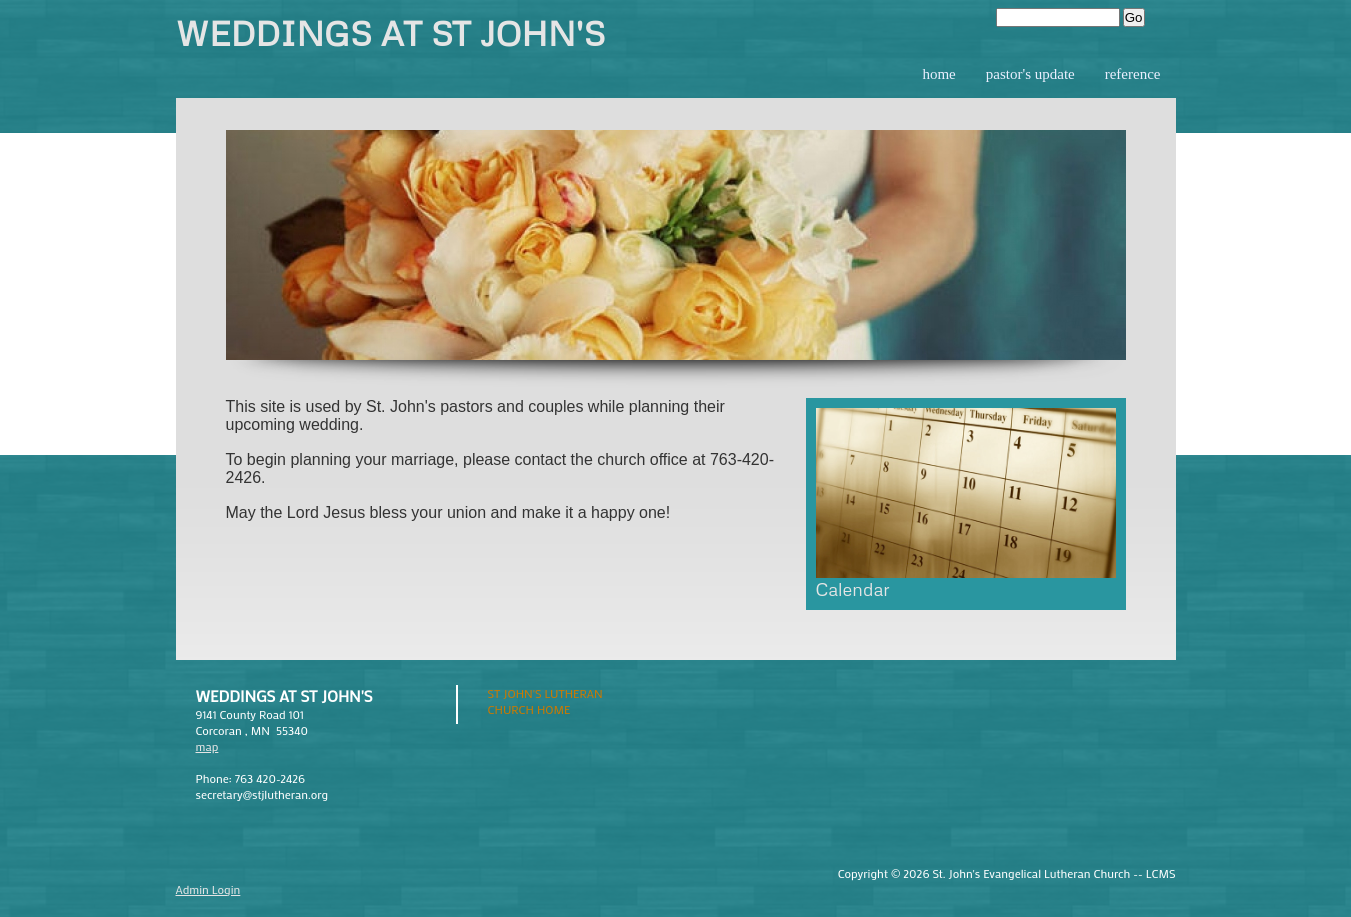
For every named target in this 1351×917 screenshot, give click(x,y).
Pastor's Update (1030, 74)
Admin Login (208, 889)
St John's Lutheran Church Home (545, 701)
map (207, 746)
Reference (1133, 74)
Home (938, 74)
